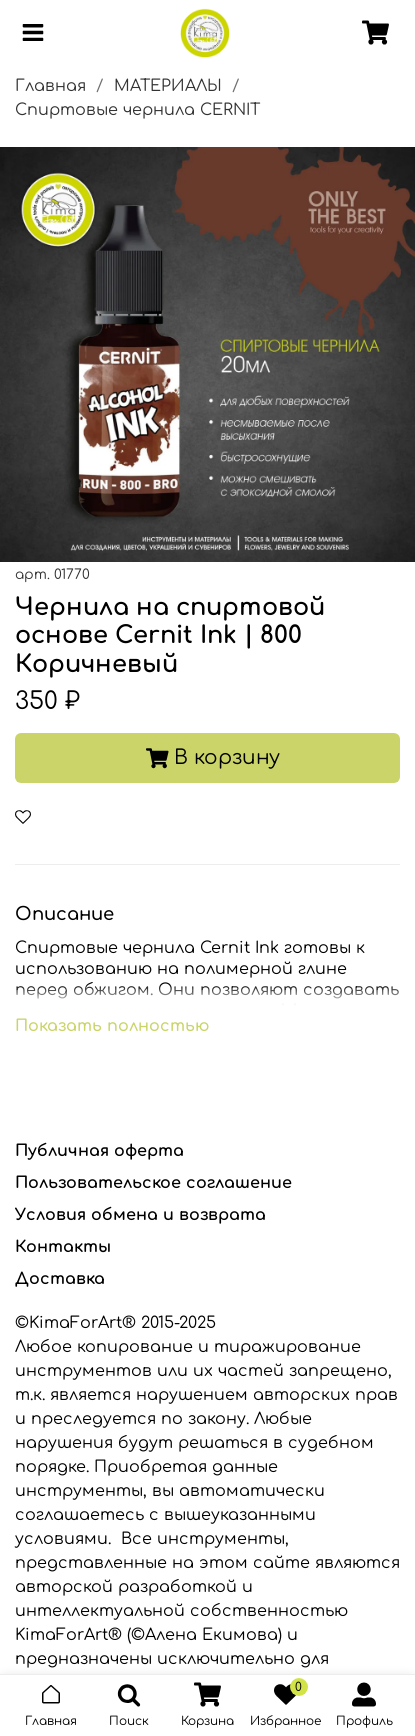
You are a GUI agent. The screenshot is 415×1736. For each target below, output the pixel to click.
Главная (50, 86)
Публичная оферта (99, 1151)
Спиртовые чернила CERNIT (137, 110)
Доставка (60, 1279)
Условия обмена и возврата (140, 1215)
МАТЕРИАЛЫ (168, 86)
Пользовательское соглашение (153, 1183)
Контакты (63, 1247)
